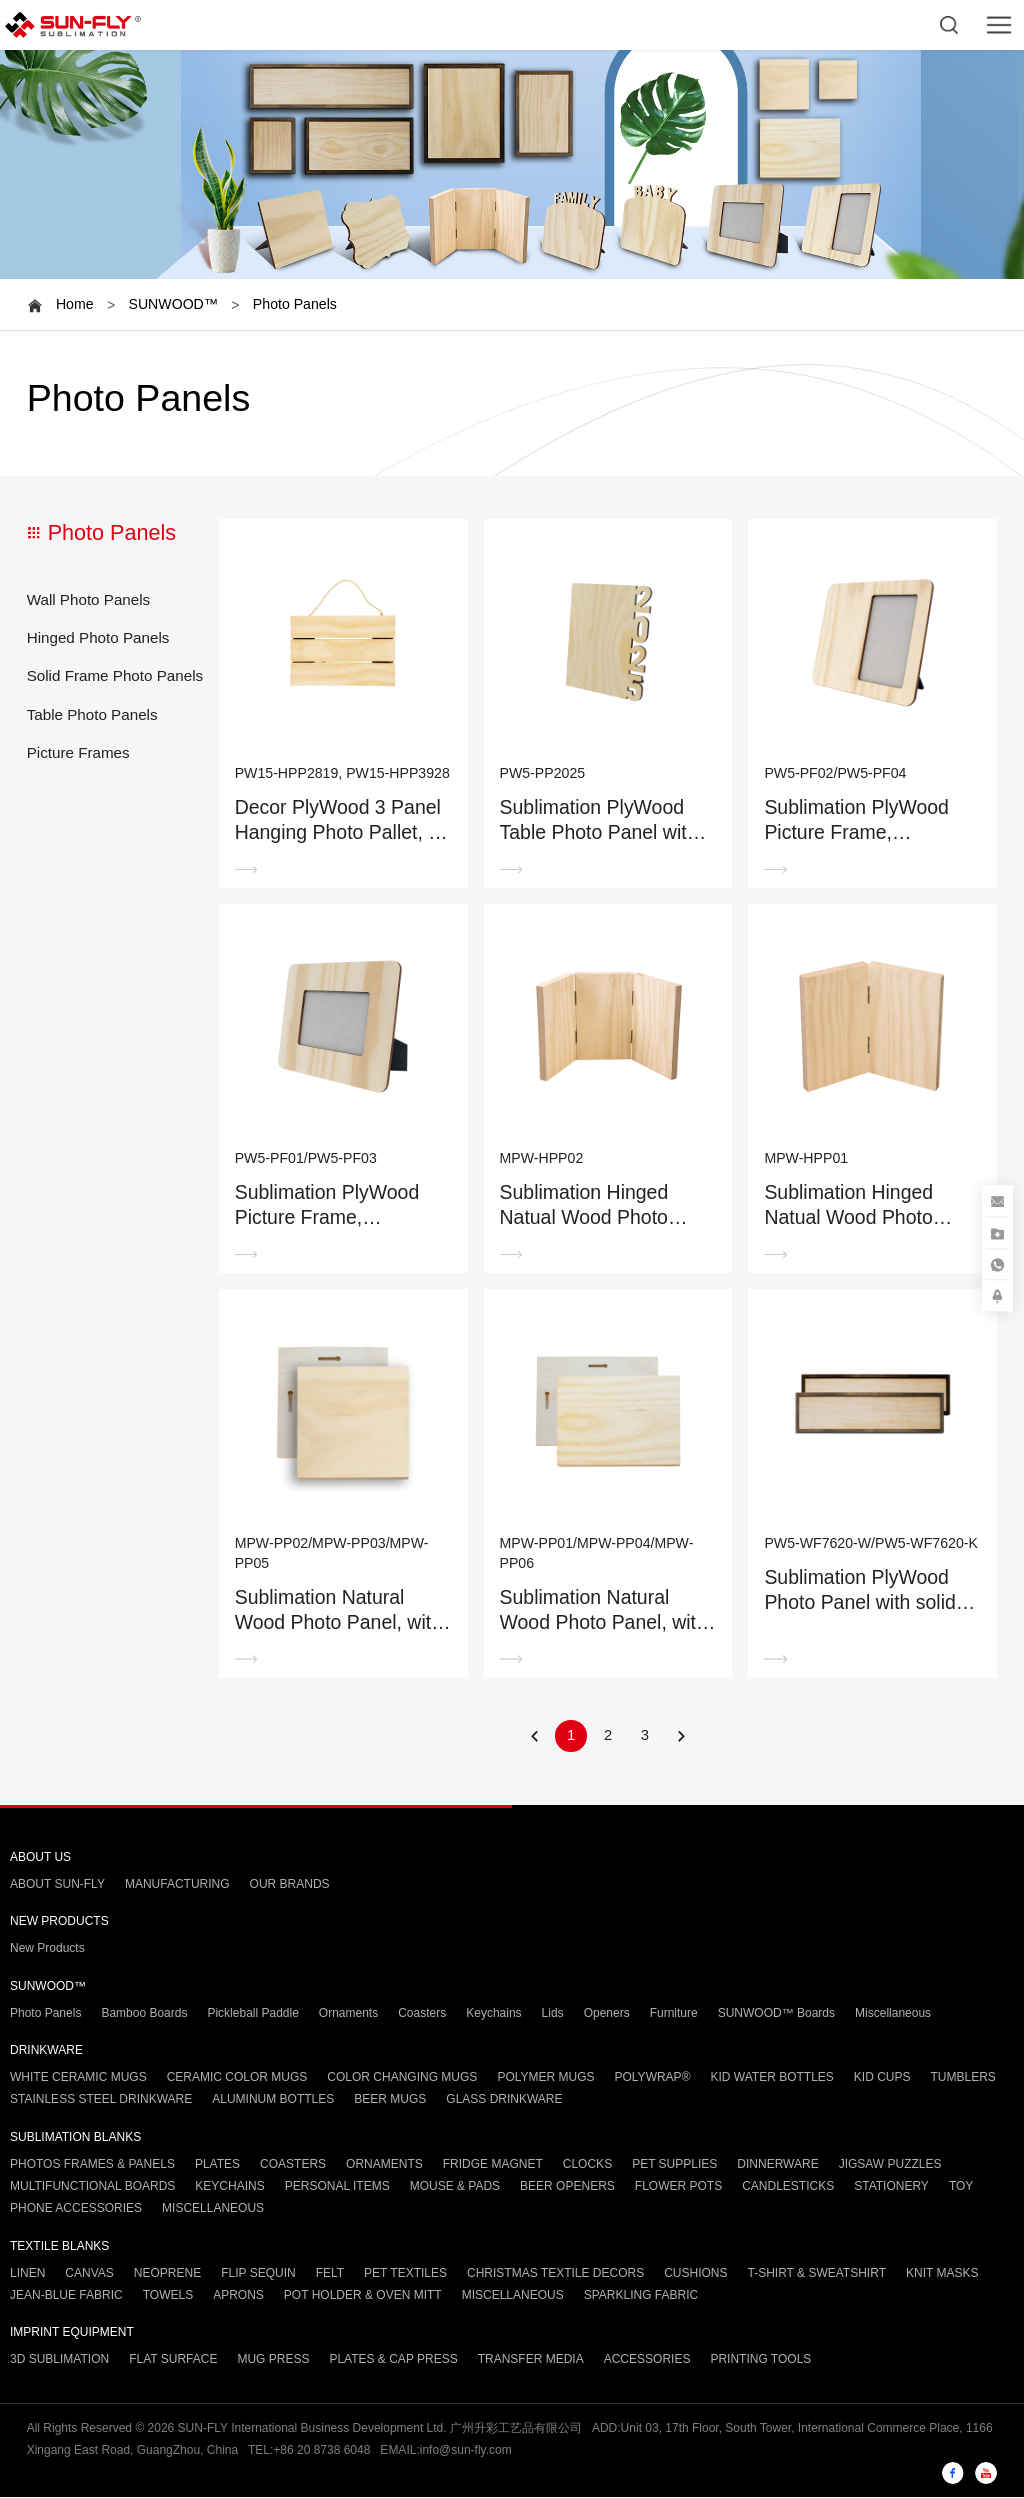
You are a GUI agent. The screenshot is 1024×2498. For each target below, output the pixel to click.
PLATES (217, 2164)
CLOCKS (587, 2164)
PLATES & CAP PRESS (393, 2360)
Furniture (674, 2013)
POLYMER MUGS (545, 2078)
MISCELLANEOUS (213, 2209)
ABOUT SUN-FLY (57, 1885)
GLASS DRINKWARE (504, 2100)
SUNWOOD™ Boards (776, 2013)
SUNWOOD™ (172, 304)
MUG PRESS (273, 2360)
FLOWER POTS (678, 2186)
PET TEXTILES (405, 2273)
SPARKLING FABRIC (641, 2295)
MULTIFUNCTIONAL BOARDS (92, 2186)
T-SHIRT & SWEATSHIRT (817, 2273)
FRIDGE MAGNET (493, 2164)
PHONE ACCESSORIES (76, 2209)
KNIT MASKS (942, 2273)
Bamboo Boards (144, 2013)
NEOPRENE (167, 2273)
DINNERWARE (777, 2164)
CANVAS (89, 2273)
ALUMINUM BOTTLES (273, 2100)
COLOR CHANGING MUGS (402, 2078)
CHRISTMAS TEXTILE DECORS (555, 2273)
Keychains (493, 2013)
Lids (553, 2013)
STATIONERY (891, 2186)
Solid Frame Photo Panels (115, 675)
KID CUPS (882, 2078)
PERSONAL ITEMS (337, 2186)
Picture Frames (78, 752)
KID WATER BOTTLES (771, 2078)
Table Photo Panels (92, 714)
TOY (961, 2186)
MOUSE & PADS (455, 2186)
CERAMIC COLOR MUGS (237, 2078)
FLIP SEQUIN (258, 2273)
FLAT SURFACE (173, 2360)
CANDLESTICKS (788, 2186)
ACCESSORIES (647, 2360)
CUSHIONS (695, 2273)
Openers (607, 2013)
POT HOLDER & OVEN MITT (363, 2295)
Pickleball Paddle (252, 2013)
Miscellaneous (893, 2013)
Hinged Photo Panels (98, 637)
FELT (330, 2273)
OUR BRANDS (290, 1885)
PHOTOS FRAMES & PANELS (92, 2164)
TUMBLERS (963, 2078)
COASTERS (293, 2164)
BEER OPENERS (567, 2186)
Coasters (422, 2013)
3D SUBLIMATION (59, 2360)
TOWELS (168, 2295)
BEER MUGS (390, 2100)
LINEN (27, 2273)
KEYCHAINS (229, 2186)
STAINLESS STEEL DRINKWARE (101, 2100)
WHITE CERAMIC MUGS (78, 2078)
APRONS (238, 2295)
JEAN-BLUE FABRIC (66, 2295)
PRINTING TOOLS (760, 2360)
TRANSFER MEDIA (531, 2360)
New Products (47, 1949)
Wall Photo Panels (89, 599)
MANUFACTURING (177, 1885)
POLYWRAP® (653, 2078)
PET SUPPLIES (674, 2164)
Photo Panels (295, 304)
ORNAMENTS (384, 2164)
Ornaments (348, 2013)
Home (75, 304)
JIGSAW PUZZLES (890, 2164)
